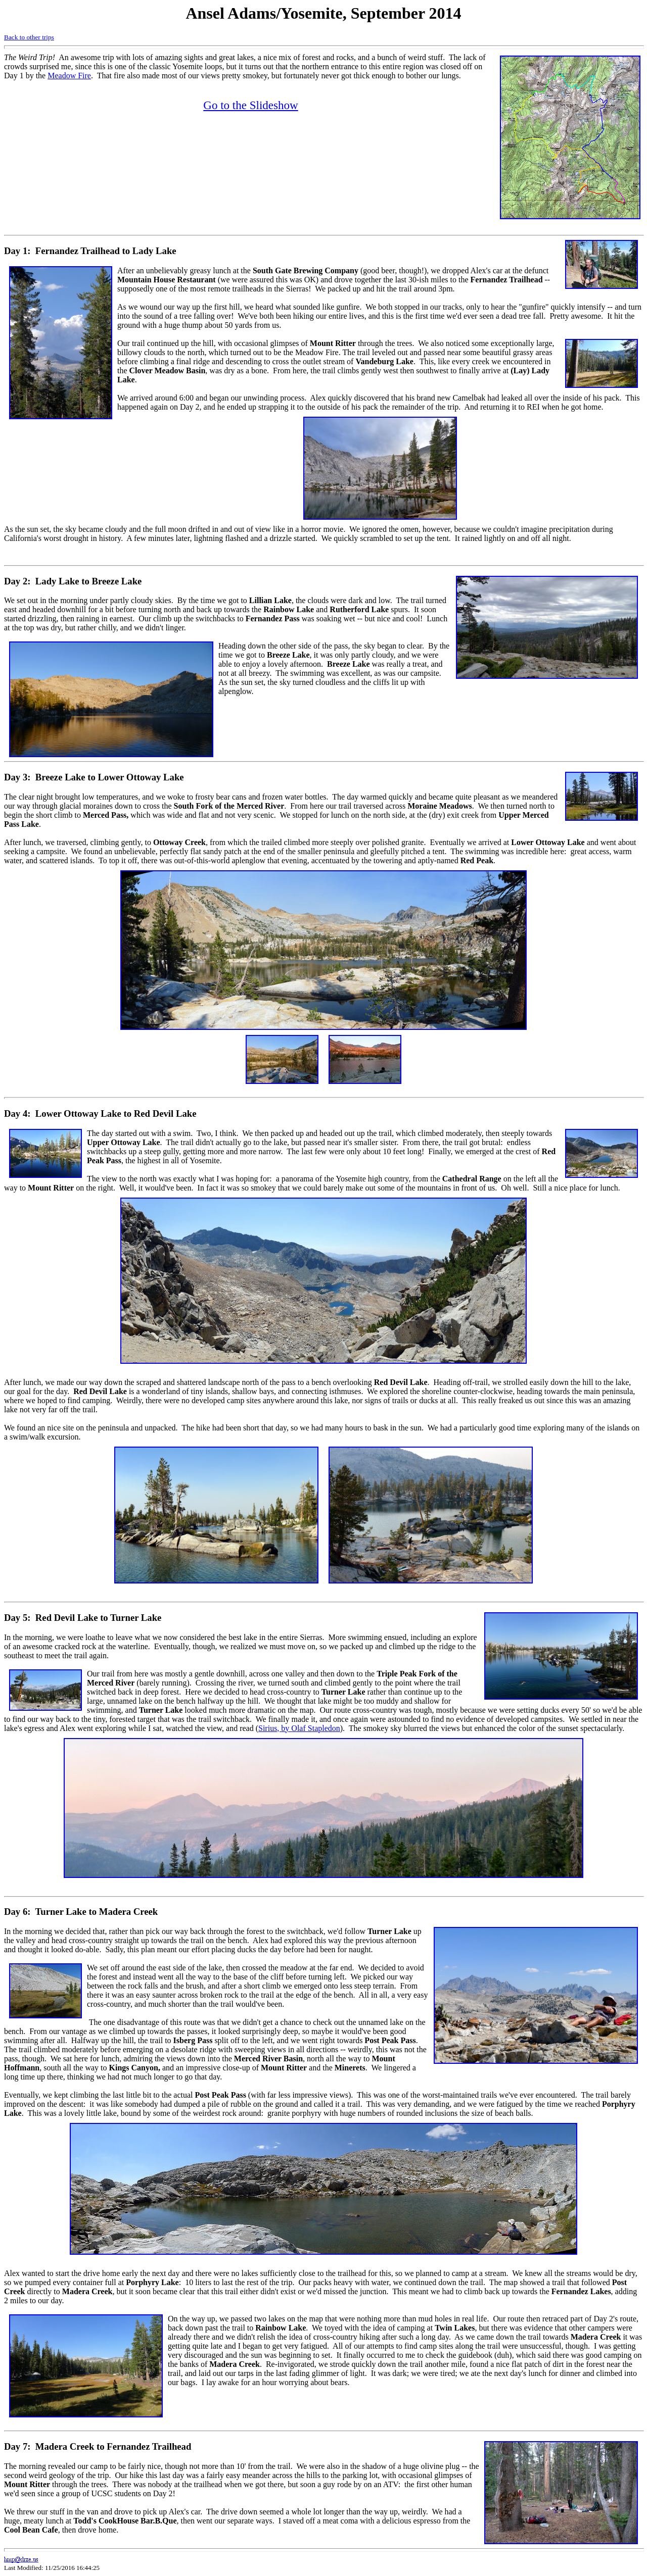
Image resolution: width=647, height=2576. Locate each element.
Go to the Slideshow (250, 105)
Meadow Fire (69, 75)
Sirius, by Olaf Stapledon (299, 1728)
